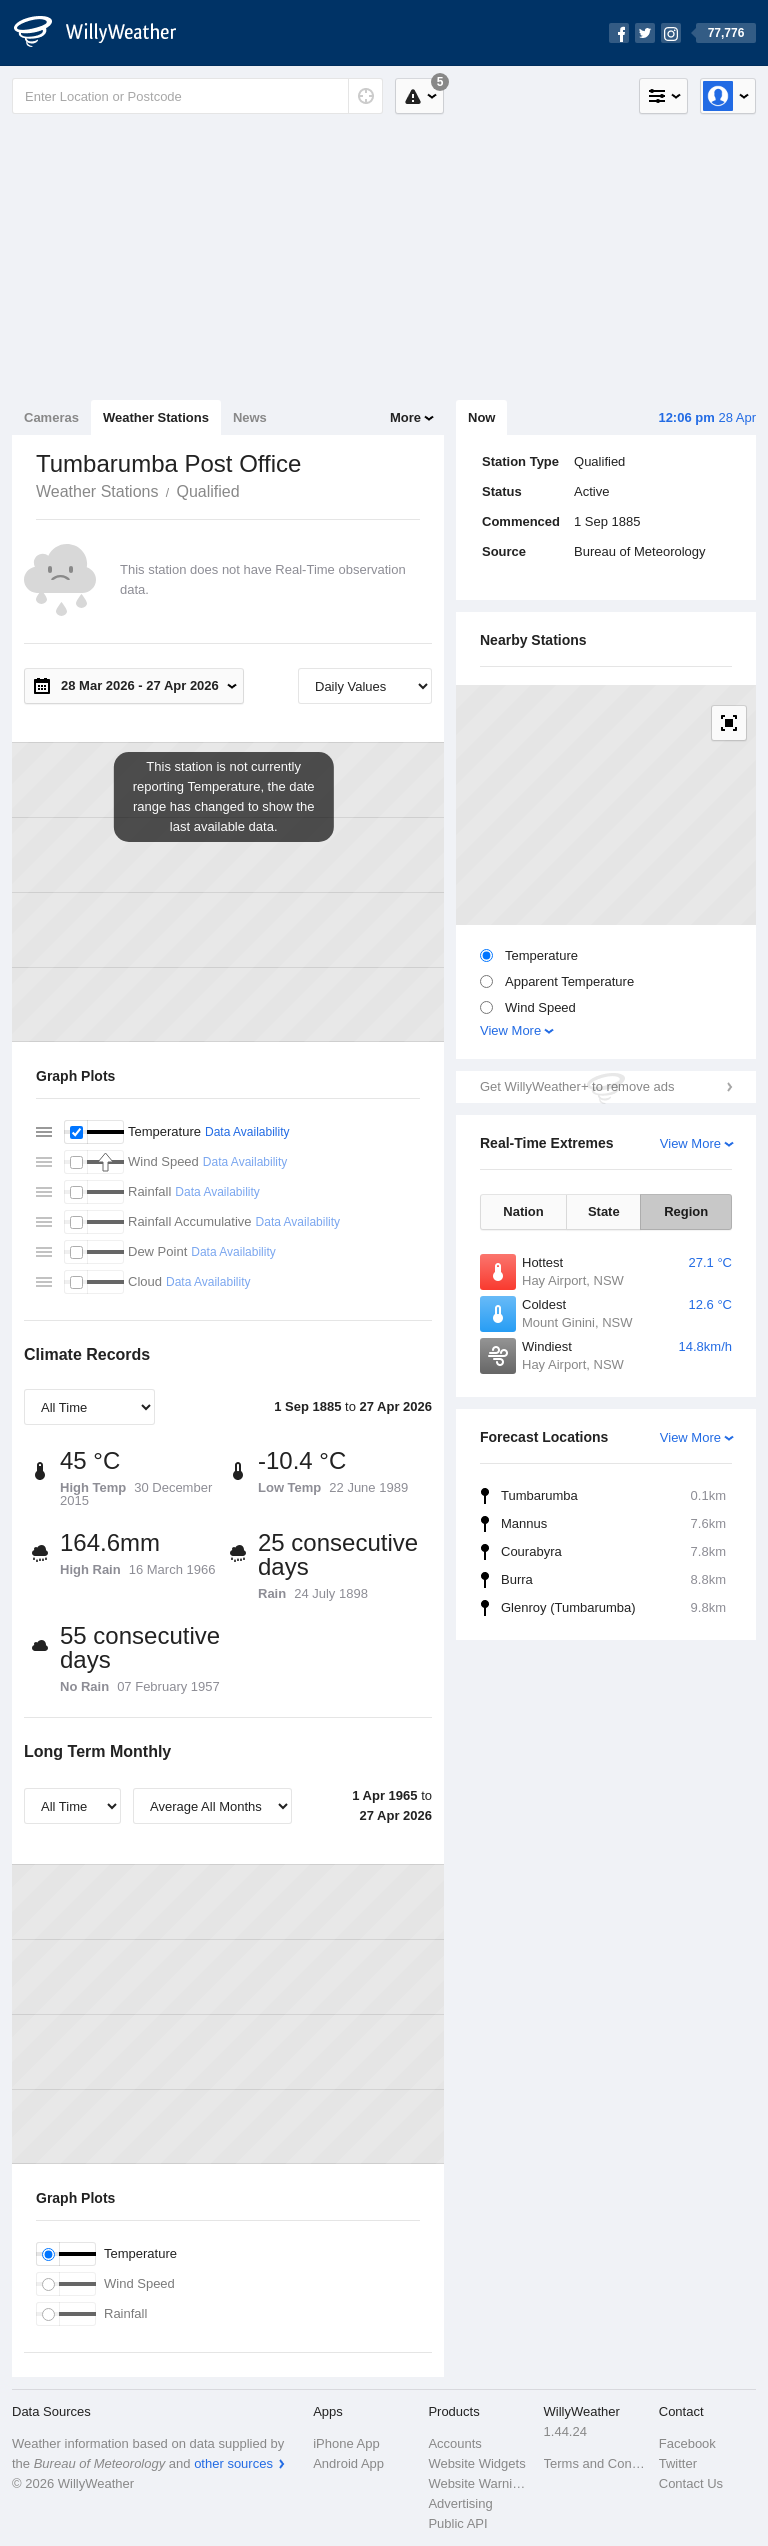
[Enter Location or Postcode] (197, 96)
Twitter (678, 2463)
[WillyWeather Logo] (106, 33)
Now (481, 417)
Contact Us (691, 2483)
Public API (457, 2523)
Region (686, 1211)
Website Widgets (476, 2463)
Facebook (687, 2443)
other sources (233, 2463)
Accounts (454, 2443)
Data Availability (247, 1132)
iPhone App (346, 2443)
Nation (523, 1211)
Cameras (51, 417)
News (250, 417)
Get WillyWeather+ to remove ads (577, 1086)
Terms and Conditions (595, 2463)
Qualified (207, 491)
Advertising (460, 2503)
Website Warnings (479, 2483)
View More (510, 1030)
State (604, 1211)
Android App (348, 2463)
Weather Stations (156, 417)
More (405, 417)
